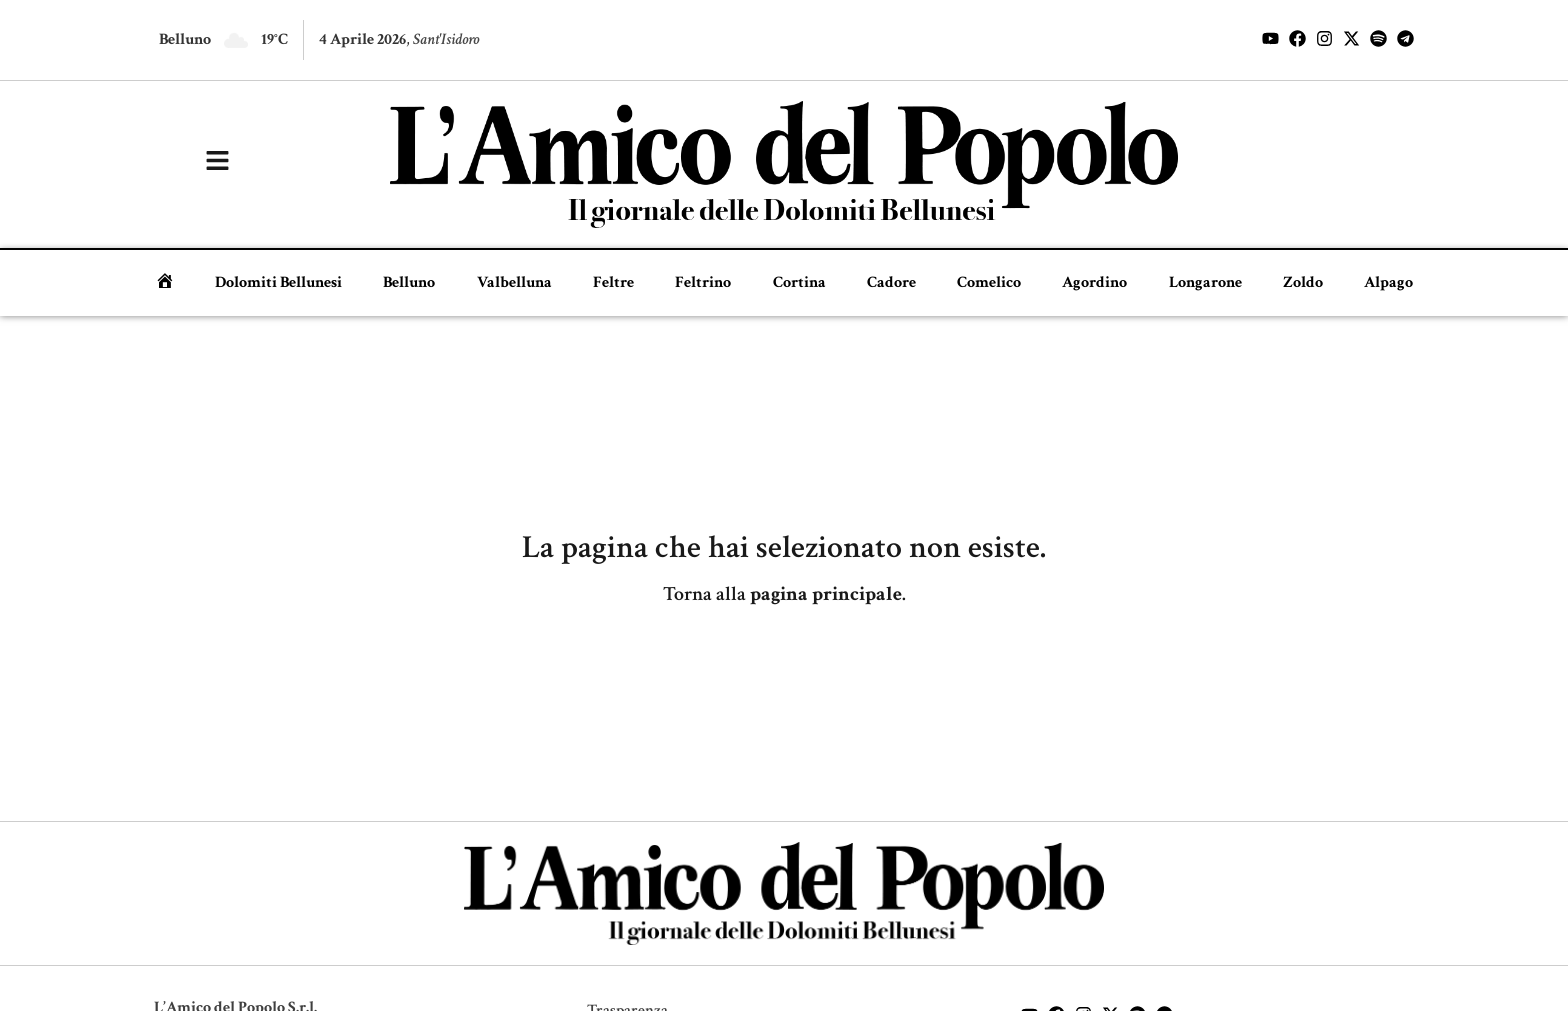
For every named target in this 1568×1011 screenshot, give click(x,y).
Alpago (1388, 282)
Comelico (989, 282)
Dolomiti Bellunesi (278, 282)
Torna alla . (784, 594)
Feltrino (703, 282)
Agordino (1094, 282)
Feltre (613, 282)
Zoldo (1303, 282)
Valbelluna (514, 282)
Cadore (891, 282)
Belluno (409, 282)
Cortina (799, 282)
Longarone (1205, 282)
